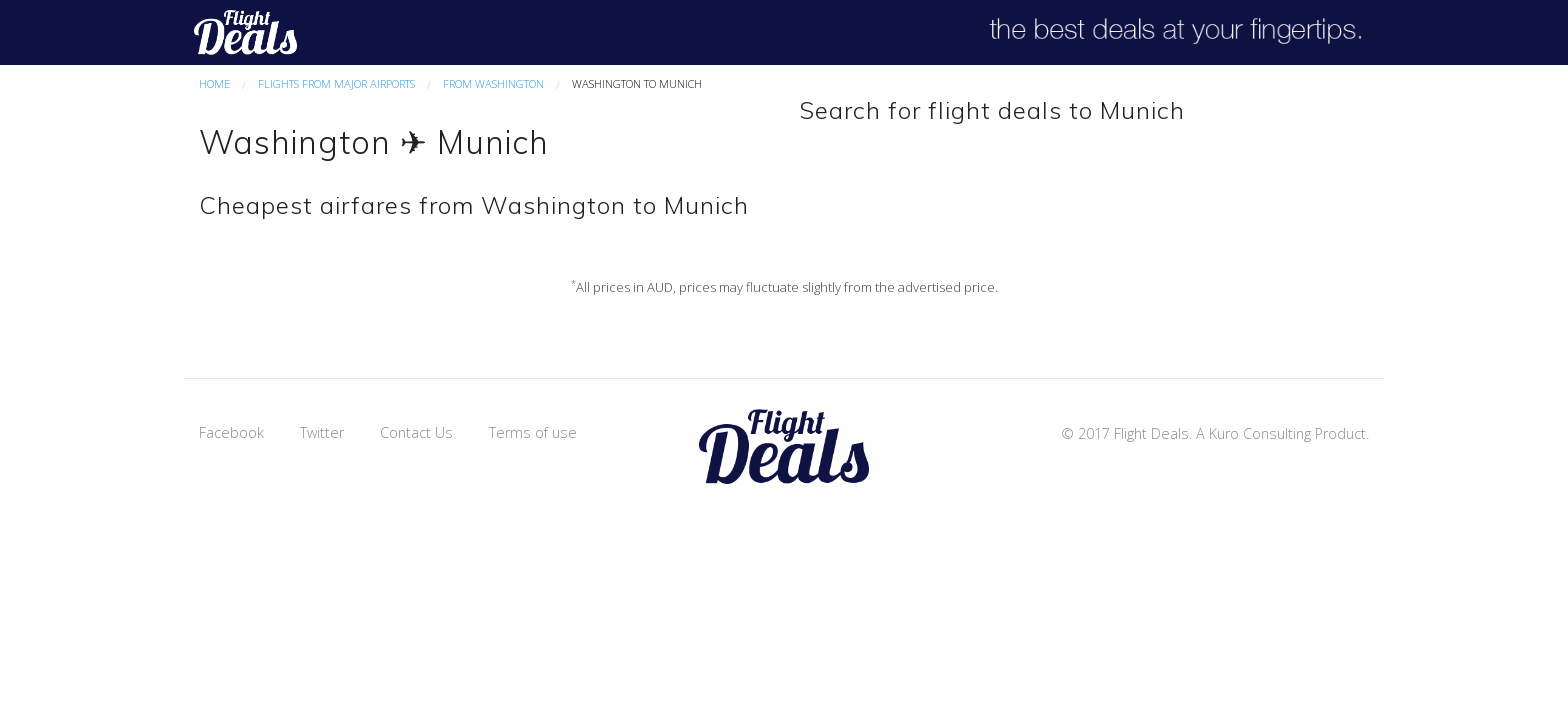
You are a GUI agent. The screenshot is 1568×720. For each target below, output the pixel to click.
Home (214, 83)
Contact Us (416, 432)
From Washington (493, 83)
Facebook (231, 432)
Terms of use (533, 432)
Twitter (322, 432)
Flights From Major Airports (336, 83)
